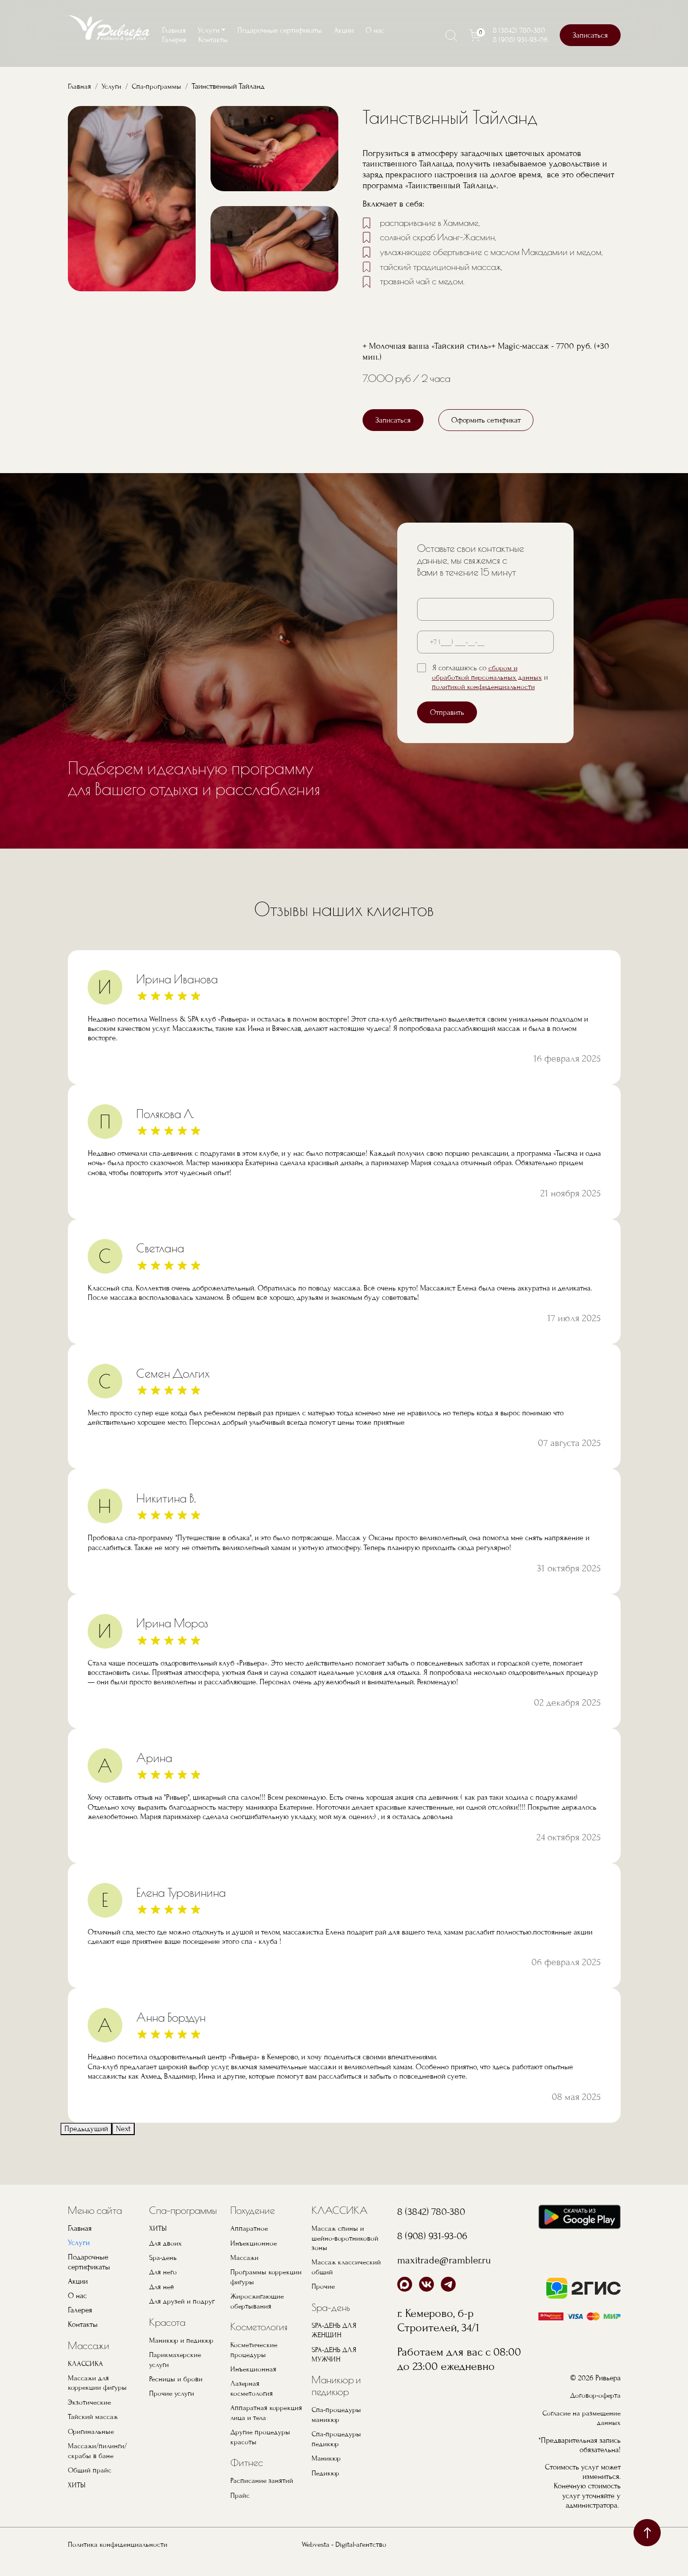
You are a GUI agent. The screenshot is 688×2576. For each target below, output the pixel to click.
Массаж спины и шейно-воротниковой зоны (345, 2254)
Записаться (590, 35)
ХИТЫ (77, 2500)
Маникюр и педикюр (182, 2356)
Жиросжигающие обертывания (258, 2317)
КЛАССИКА (86, 2379)
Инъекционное (254, 2259)
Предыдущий (86, 2145)
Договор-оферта (594, 2410)
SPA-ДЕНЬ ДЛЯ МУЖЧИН (336, 2370)
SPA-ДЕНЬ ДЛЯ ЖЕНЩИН (336, 2346)
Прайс (240, 2509)
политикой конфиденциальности (484, 703)
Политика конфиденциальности (119, 2558)
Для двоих (166, 2259)
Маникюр (326, 2473)
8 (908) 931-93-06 (520, 39)
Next (123, 2145)
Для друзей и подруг (183, 2317)
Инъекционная (253, 2384)
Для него (164, 2288)
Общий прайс (90, 2485)
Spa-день (163, 2273)
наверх (647, 2532)
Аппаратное (249, 2245)
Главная (174, 30)
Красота (167, 2338)
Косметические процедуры (254, 2365)
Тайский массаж (93, 2432)
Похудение (252, 2227)
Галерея (174, 39)
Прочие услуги (173, 2409)
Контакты (213, 39)
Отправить (447, 729)
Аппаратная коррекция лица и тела (266, 2427)
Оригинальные (92, 2447)
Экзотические (90, 2418)
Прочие (324, 2302)
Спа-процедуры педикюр (337, 2454)
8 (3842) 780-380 (519, 30)
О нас (375, 30)
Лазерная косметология (252, 2404)
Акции (344, 30)
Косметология (259, 2342)
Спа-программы (159, 86)
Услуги (113, 86)
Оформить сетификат (486, 436)
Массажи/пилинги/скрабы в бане (98, 2466)
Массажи (88, 2361)
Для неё (162, 2303)
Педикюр (326, 2487)
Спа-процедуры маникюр (337, 2430)
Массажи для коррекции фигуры (98, 2399)
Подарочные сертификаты (279, 30)
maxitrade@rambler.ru (451, 2276)
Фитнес (246, 2477)
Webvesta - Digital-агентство (344, 2558)
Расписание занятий (262, 2495)
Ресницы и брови (176, 2394)
